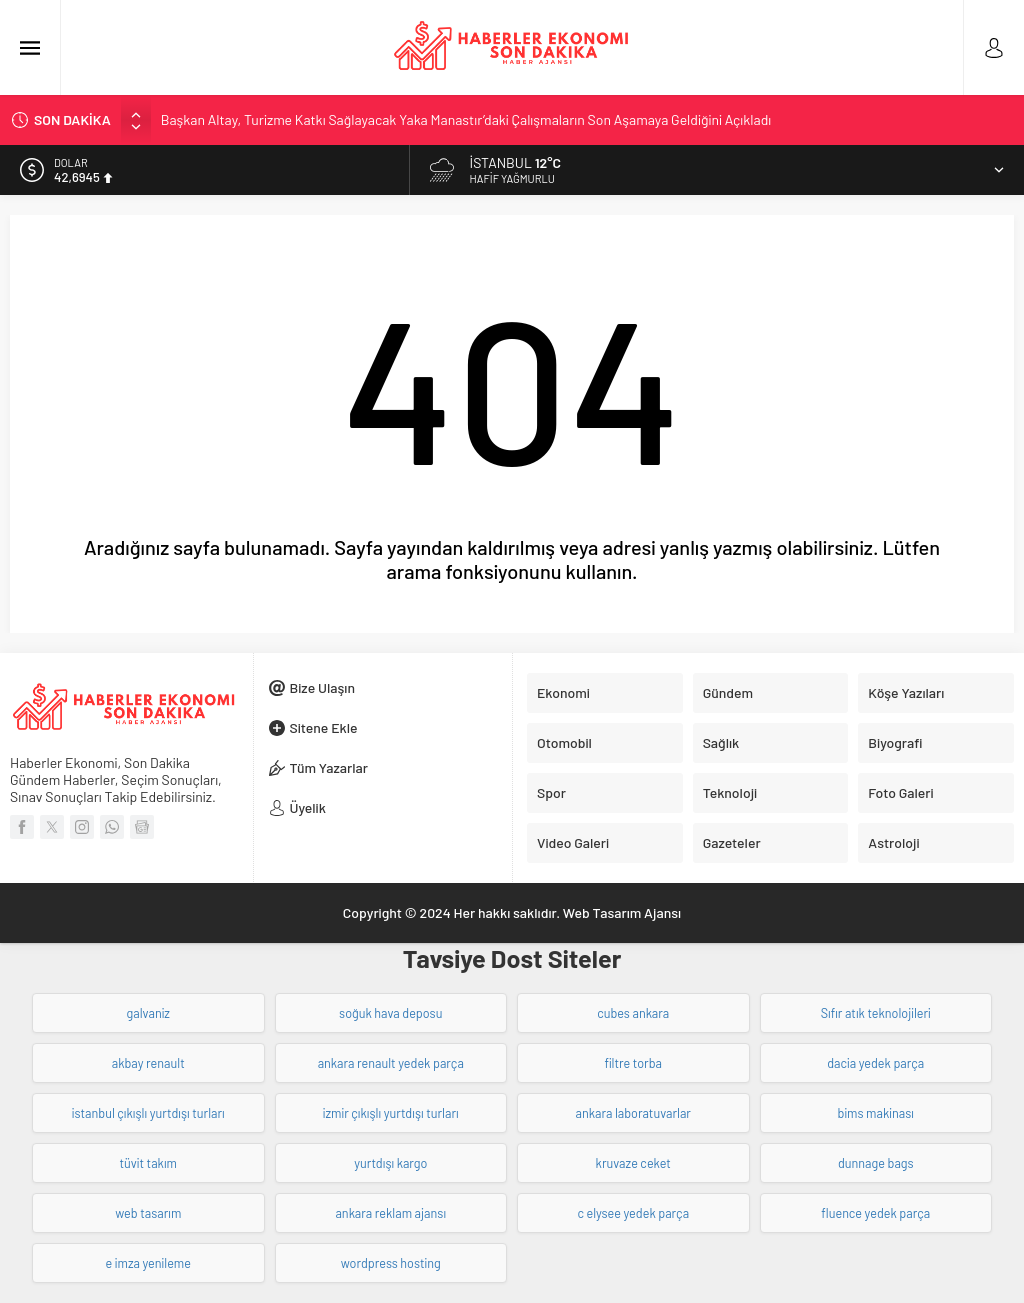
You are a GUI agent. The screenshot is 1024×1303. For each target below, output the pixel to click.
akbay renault (148, 1063)
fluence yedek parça (875, 1213)
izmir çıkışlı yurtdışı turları (391, 1113)
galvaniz (148, 1013)
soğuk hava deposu (390, 1013)
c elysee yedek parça (633, 1213)
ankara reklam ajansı (390, 1213)
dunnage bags (876, 1163)
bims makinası (876, 1113)
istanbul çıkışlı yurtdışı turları (148, 1113)
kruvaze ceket (633, 1163)
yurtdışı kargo (390, 1163)
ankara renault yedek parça (391, 1063)
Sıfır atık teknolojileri (876, 1013)
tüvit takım (148, 1163)
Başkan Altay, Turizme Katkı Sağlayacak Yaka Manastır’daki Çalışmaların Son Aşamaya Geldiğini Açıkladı (466, 119)
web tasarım (148, 1213)
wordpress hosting (391, 1263)
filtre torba (633, 1063)
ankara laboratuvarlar (633, 1113)
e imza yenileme (148, 1263)
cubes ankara (633, 1013)
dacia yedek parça (875, 1063)
